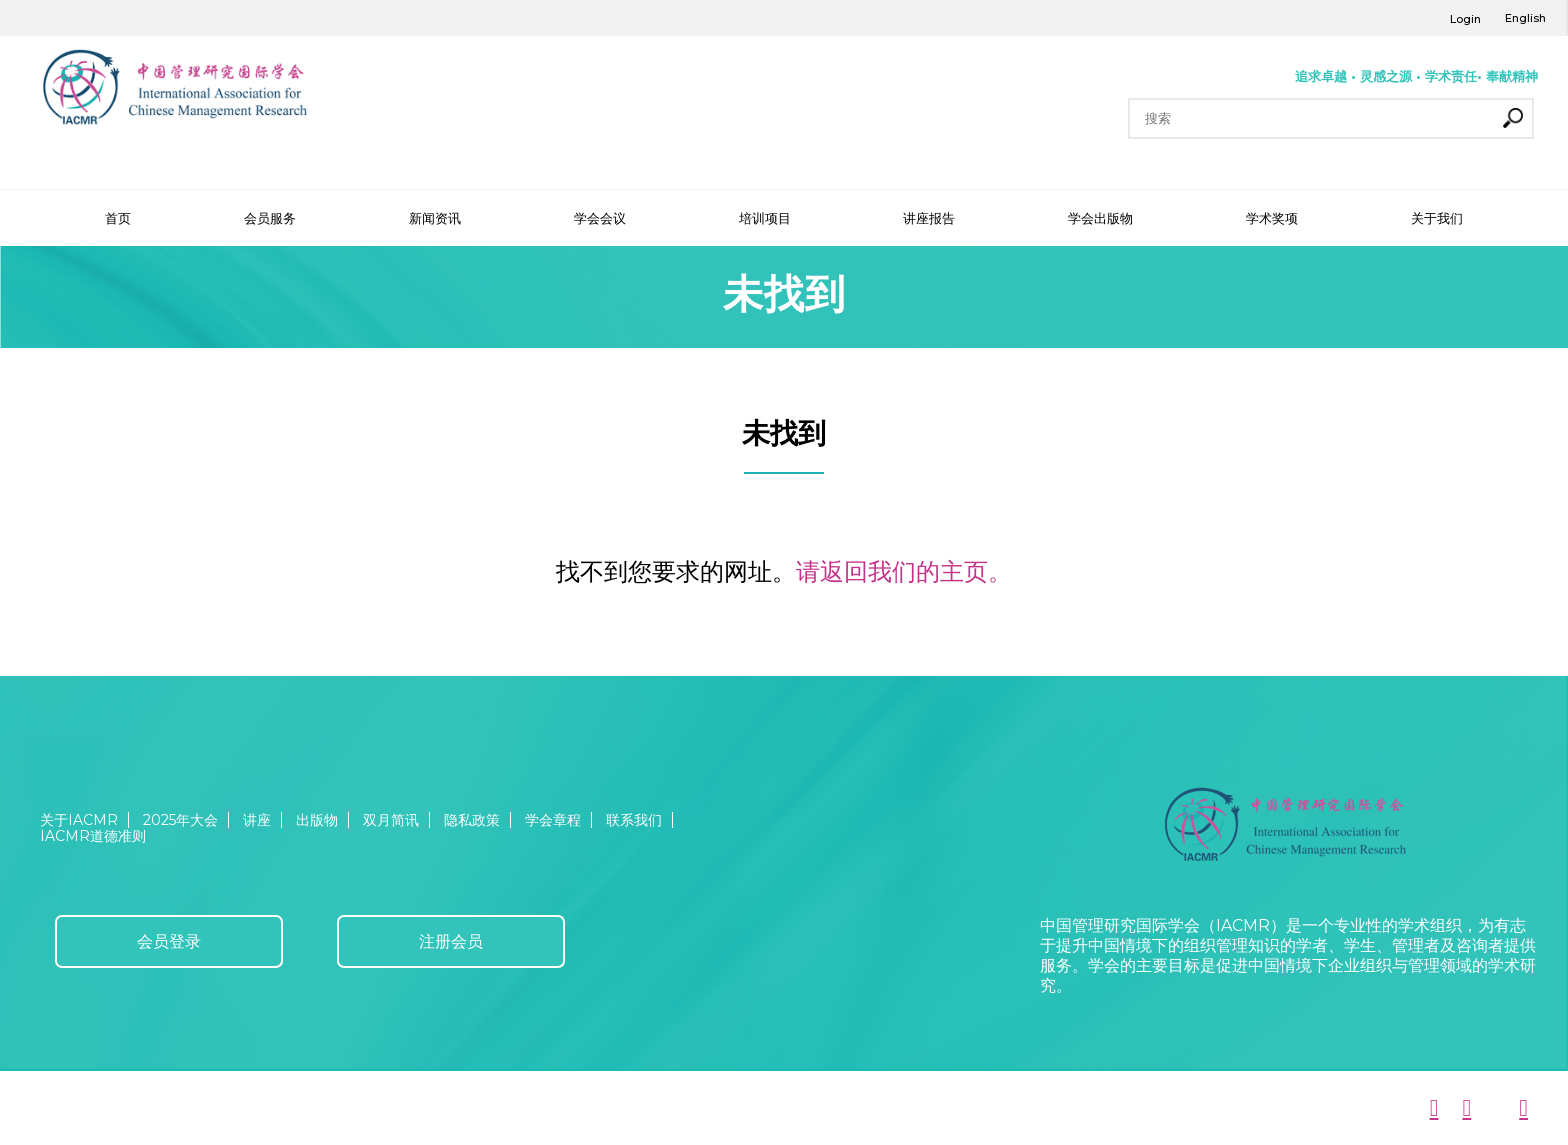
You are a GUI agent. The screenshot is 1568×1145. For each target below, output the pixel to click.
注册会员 (451, 941)
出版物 (317, 820)
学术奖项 (1272, 218)
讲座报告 (929, 218)
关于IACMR (79, 820)
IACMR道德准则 (93, 836)
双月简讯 (391, 820)
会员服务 (270, 218)
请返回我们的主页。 (904, 571)
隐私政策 (472, 820)
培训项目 (765, 218)
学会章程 (553, 820)
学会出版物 (1100, 218)
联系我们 (634, 820)
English (1525, 18)
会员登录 (169, 941)
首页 (118, 218)
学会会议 (600, 218)
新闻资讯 (435, 218)
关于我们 (1437, 218)
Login (1465, 19)
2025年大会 (180, 820)
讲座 (257, 820)
